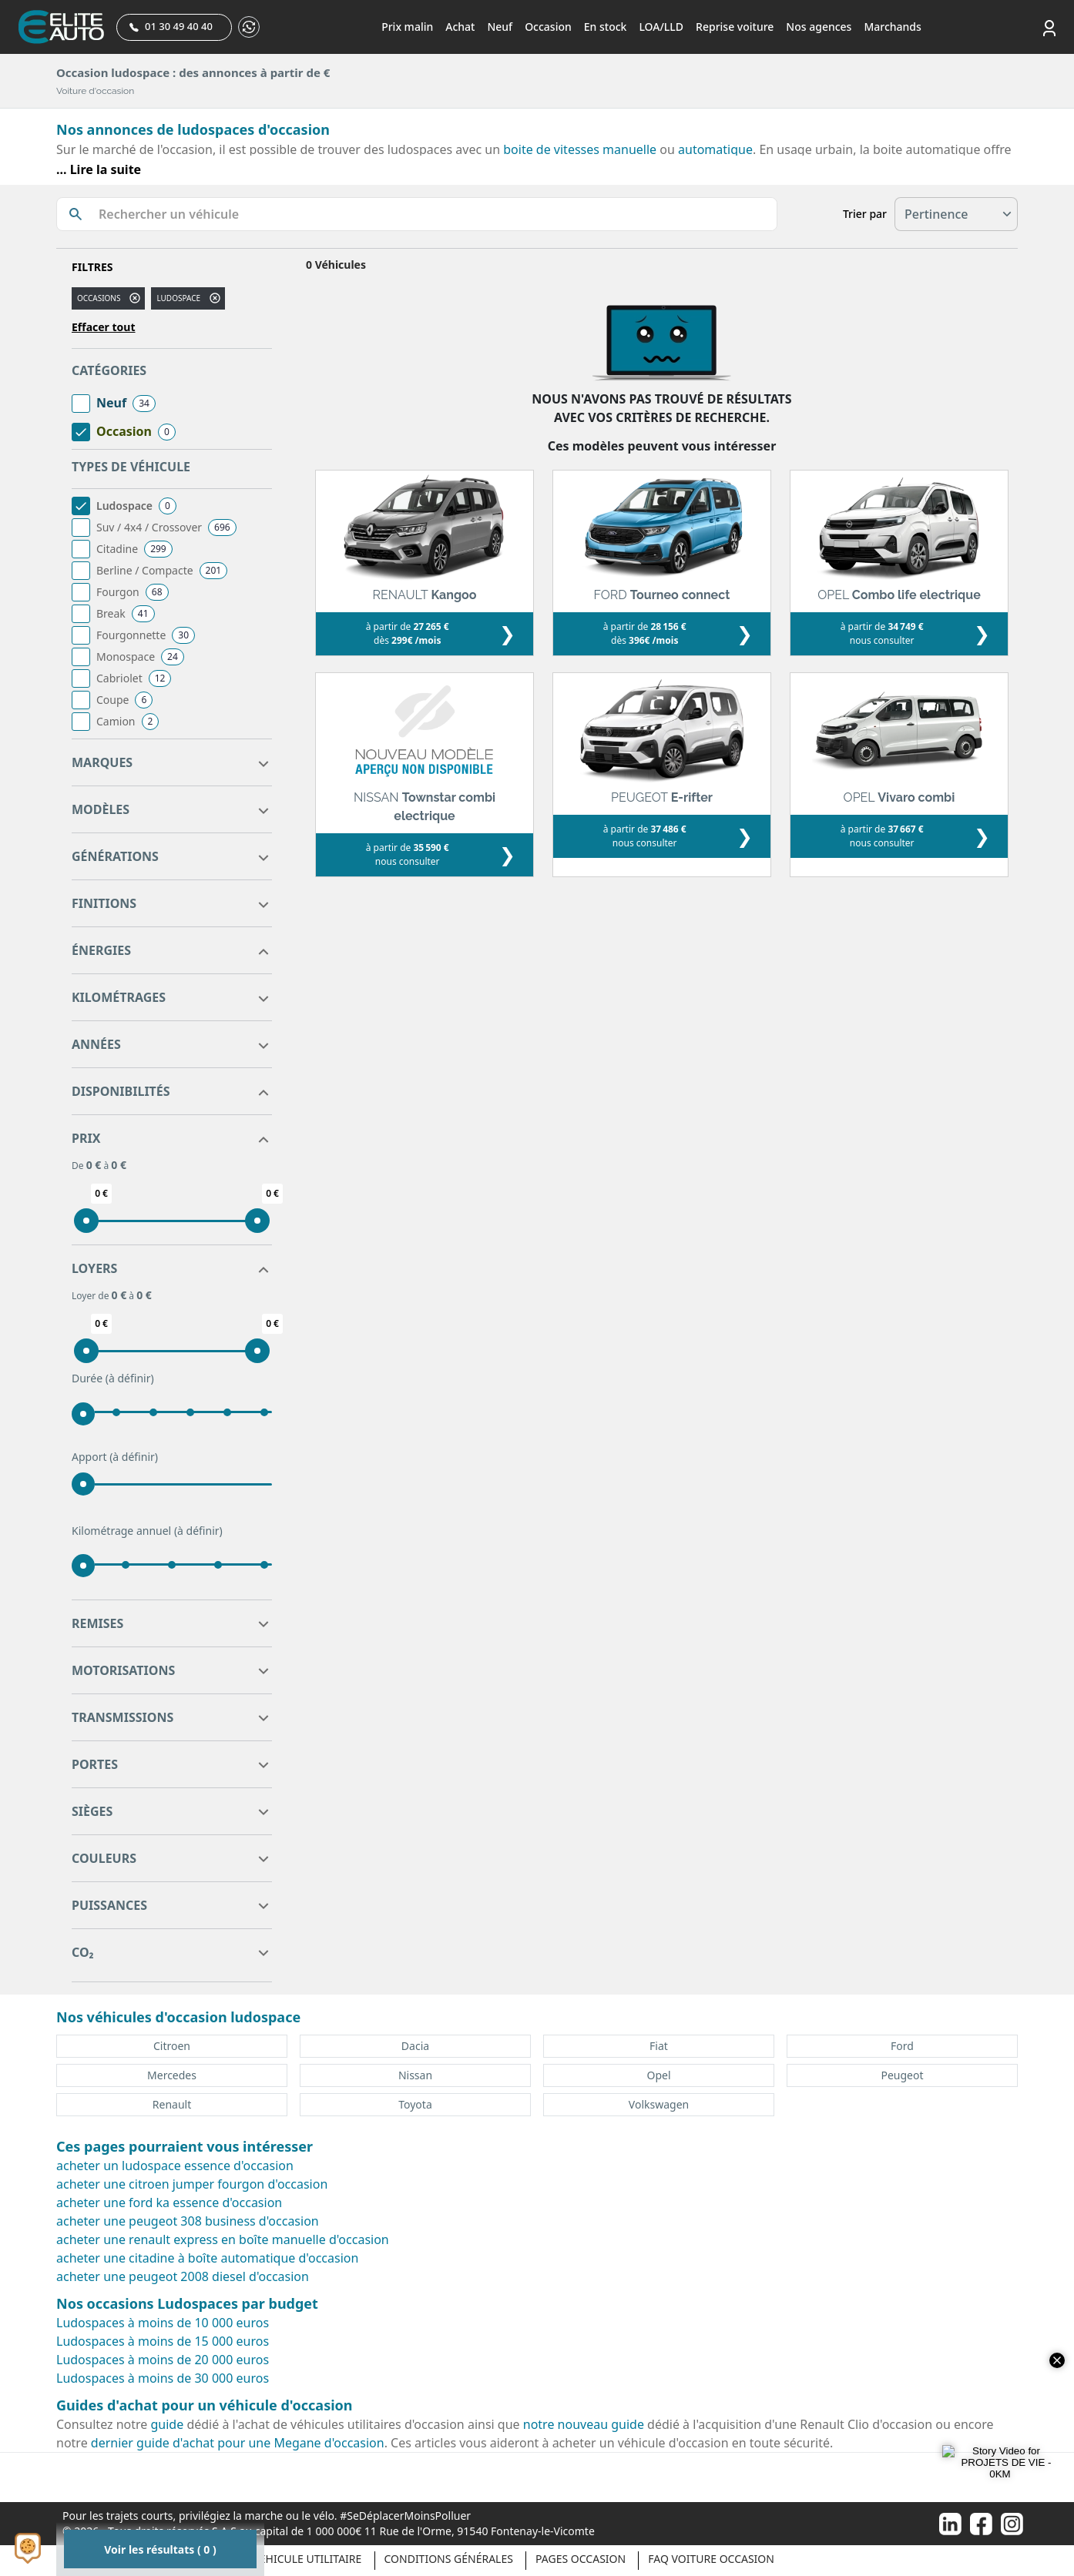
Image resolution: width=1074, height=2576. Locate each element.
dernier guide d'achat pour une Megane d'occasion (237, 2442)
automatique (715, 149)
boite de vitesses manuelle (579, 149)
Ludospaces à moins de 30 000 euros (162, 2378)
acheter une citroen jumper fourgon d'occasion (191, 2184)
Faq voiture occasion (711, 2558)
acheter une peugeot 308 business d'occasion (187, 2221)
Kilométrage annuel (147, 1531)
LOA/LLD (661, 26)
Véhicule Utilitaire (307, 2558)
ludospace (178, 298)
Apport (115, 1457)
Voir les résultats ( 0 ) (160, 2549)
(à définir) (130, 1378)
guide (167, 2424)
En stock (605, 26)
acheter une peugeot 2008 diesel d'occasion (182, 2276)
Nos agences (818, 26)
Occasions (98, 298)
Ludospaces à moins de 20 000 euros (162, 2359)
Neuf (499, 26)
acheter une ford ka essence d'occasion (169, 2202)
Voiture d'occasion (95, 90)
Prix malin (407, 26)
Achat (460, 26)
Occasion (548, 26)
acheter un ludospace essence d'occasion (175, 2165)
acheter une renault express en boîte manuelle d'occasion (222, 2239)
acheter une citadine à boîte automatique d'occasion (207, 2257)
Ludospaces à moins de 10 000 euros (162, 2322)
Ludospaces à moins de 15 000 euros (162, 2341)
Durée (113, 1378)
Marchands (892, 26)
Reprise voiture (735, 26)
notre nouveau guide (583, 2424)
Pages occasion (580, 2558)
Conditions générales (448, 2558)
